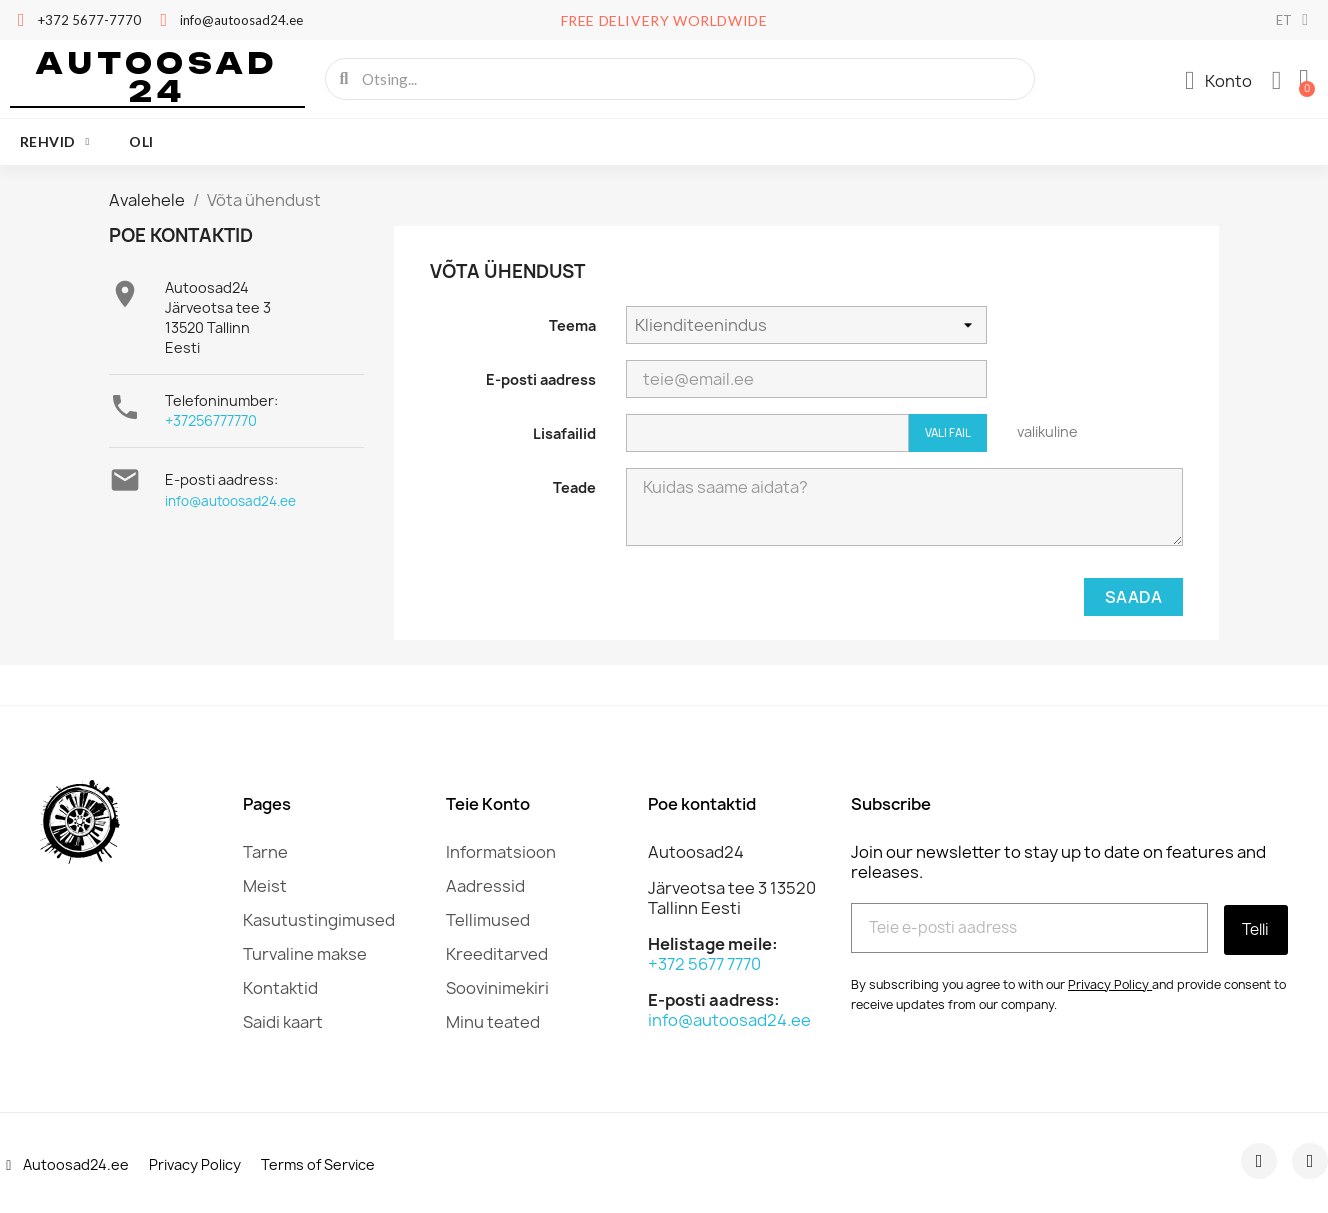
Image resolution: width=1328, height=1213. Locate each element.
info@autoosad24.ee (230, 501)
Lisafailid (564, 433)
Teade (574, 487)
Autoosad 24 (157, 77)
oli (141, 141)
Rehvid (54, 142)
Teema (572, 325)
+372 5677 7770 (704, 964)
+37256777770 (211, 420)
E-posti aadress (541, 379)
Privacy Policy (1108, 981)
